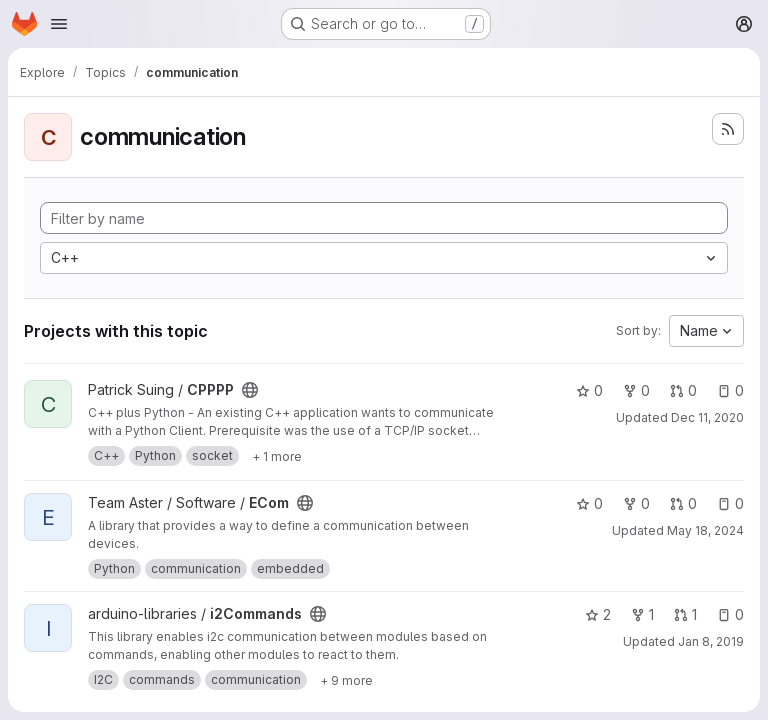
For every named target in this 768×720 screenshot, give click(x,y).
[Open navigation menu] (59, 24)
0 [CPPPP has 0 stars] (589, 390)
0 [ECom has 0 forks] (636, 503)
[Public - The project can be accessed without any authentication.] (250, 390)
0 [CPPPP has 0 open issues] (730, 390)
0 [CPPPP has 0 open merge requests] (683, 390)
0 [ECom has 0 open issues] (730, 503)
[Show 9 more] (346, 680)
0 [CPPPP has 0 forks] (636, 390)
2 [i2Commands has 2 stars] (598, 614)
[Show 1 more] (277, 456)
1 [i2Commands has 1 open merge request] (685, 614)
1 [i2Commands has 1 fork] (642, 614)
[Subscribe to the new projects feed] (728, 129)
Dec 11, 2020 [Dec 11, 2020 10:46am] (707, 417)
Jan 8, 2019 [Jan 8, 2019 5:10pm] (711, 641)
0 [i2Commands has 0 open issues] (730, 614)
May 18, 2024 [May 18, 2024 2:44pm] (705, 530)
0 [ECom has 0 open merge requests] (683, 503)
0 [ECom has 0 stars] (589, 503)
